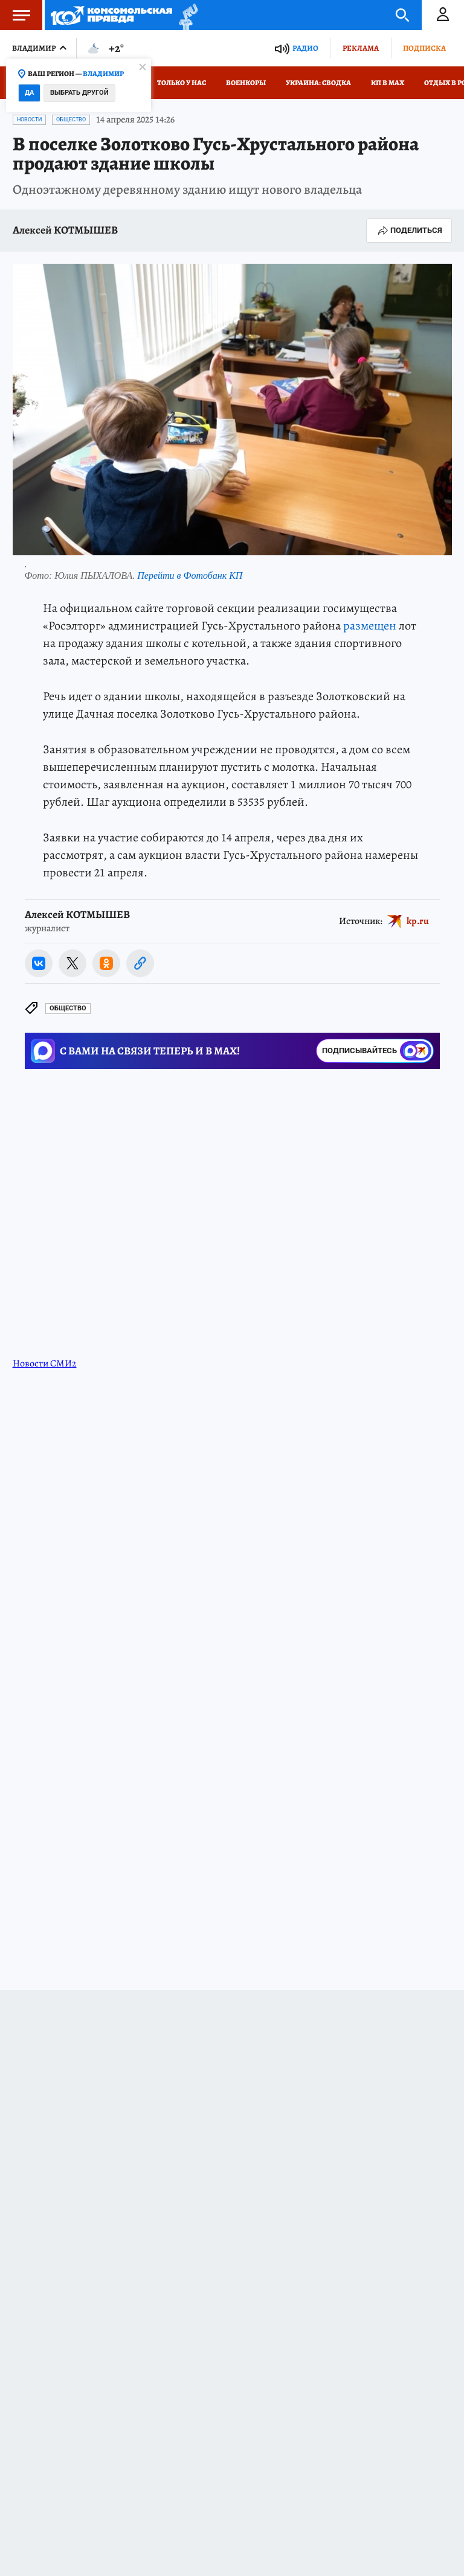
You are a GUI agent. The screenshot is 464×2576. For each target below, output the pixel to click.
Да (29, 93)
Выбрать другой (79, 93)
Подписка (424, 48)
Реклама (361, 48)
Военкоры (246, 83)
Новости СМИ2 (45, 1363)
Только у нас (181, 83)
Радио (305, 48)
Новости (29, 119)
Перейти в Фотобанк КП (189, 575)
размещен (369, 625)
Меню (15, 15)
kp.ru (418, 920)
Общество (71, 119)
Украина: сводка (318, 83)
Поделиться (409, 230)
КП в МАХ (387, 83)
